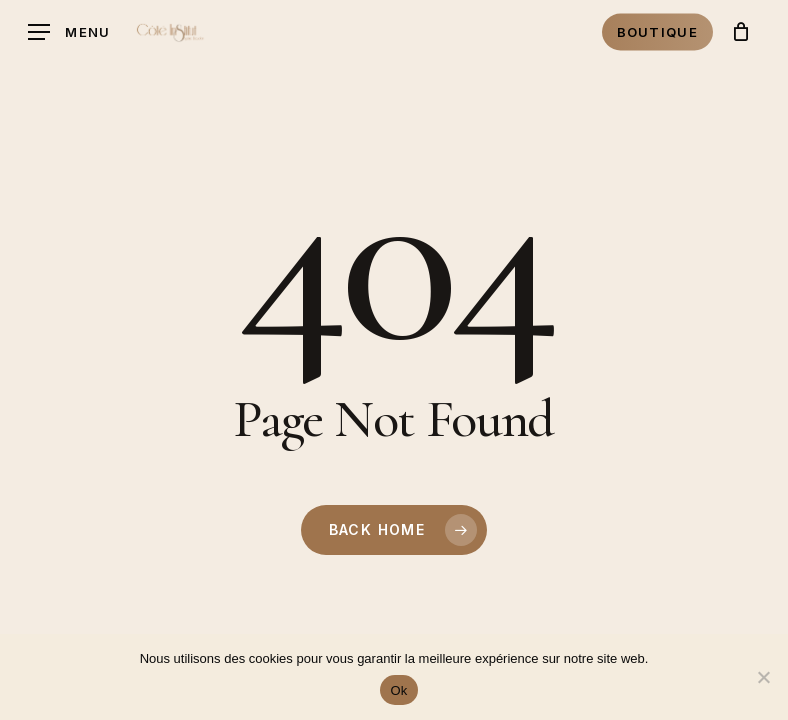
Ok (398, 690)
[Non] (763, 677)
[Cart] (740, 32)
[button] (69, 32)
